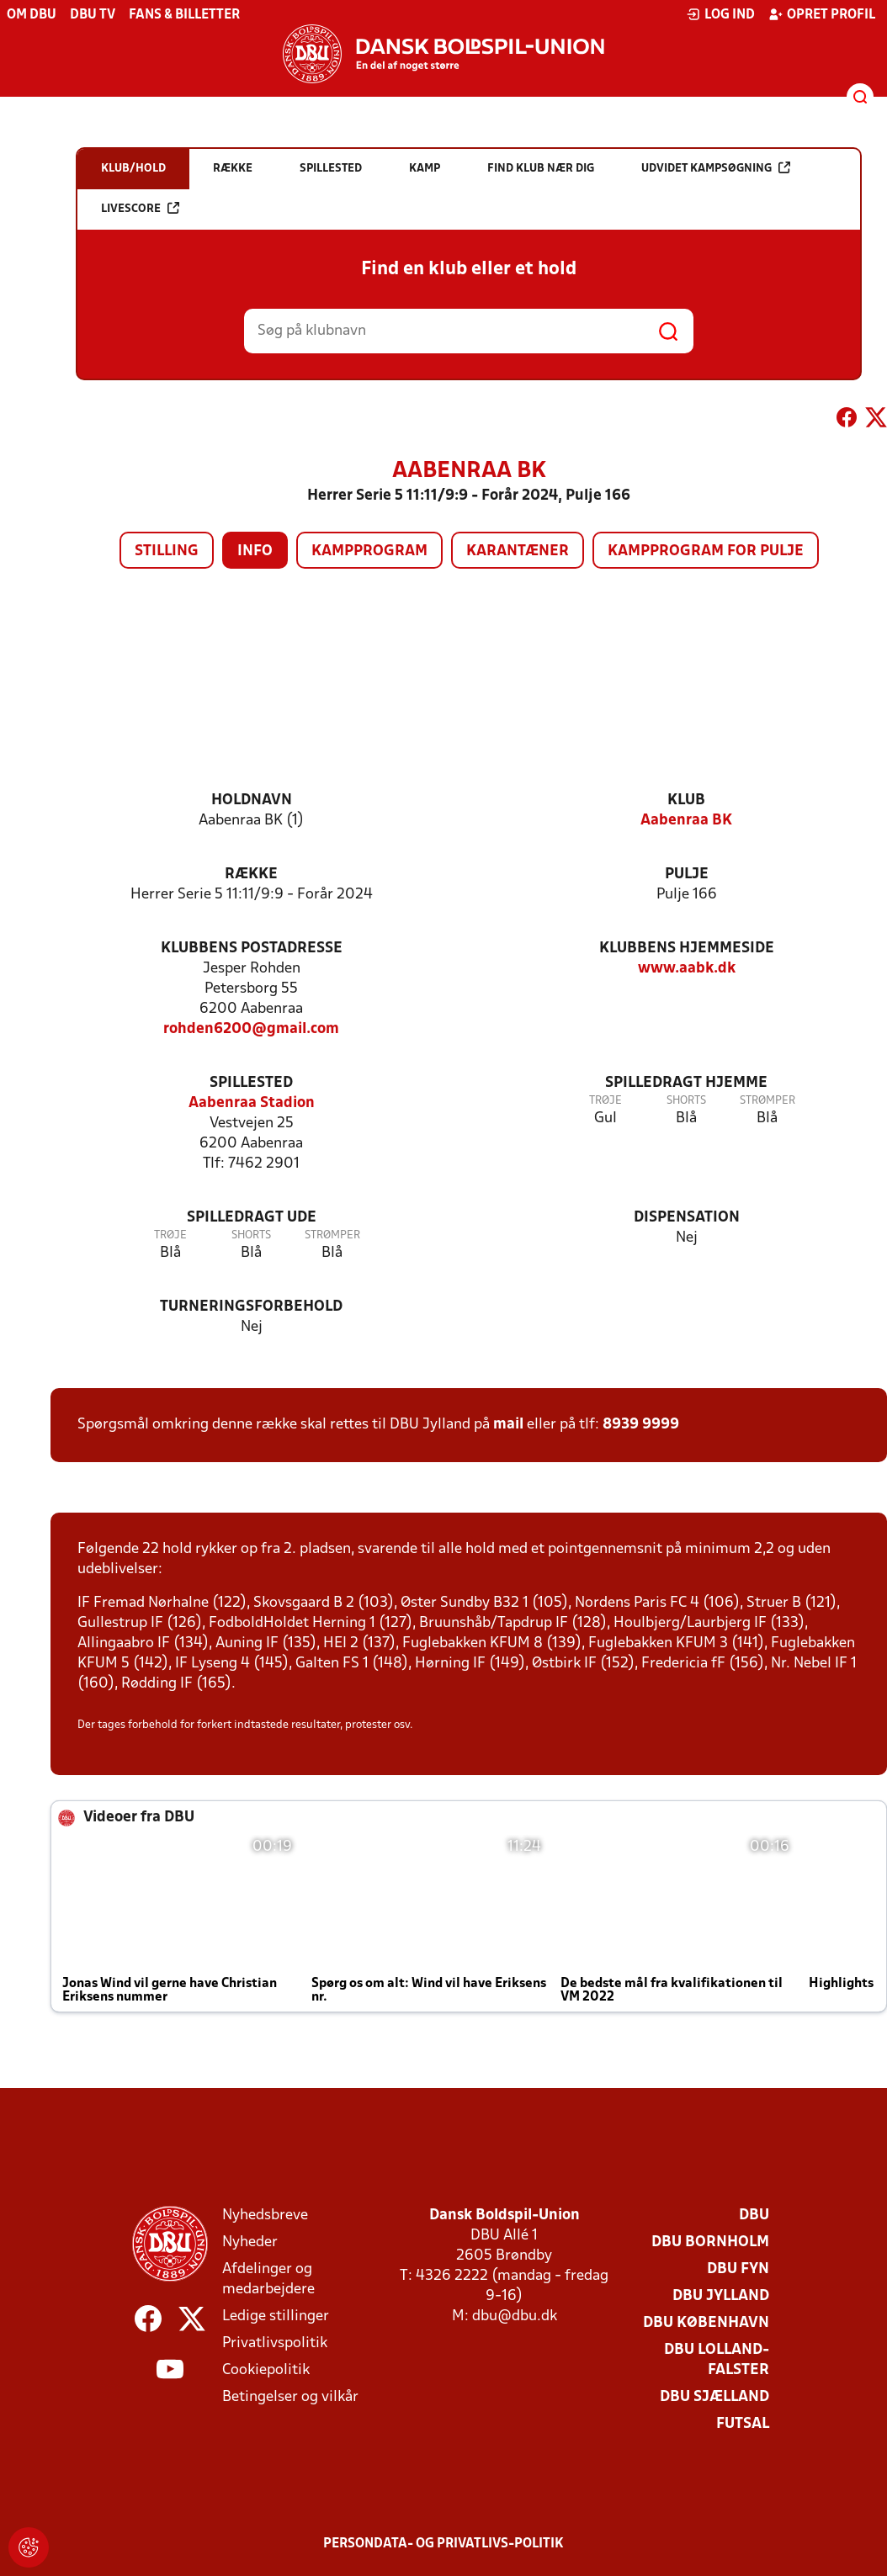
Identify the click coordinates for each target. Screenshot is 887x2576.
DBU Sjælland (714, 2397)
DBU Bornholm (710, 2242)
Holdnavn (251, 800)
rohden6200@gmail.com (251, 1029)
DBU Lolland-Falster (716, 2360)
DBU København (706, 2323)
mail (508, 1425)
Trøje (605, 1100)
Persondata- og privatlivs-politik (443, 2544)
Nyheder (250, 2242)
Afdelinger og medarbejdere (268, 2279)
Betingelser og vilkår (290, 2397)
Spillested (251, 1083)
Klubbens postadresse (252, 948)
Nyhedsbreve (265, 2215)
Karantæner (517, 551)
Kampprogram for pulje (706, 551)
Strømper (767, 1100)
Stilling (167, 551)
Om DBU (31, 15)
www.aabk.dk (687, 969)
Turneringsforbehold (251, 1307)
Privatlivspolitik (274, 2343)
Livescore (140, 208)
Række (251, 874)
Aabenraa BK (686, 821)
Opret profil (821, 14)
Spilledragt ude (251, 1218)
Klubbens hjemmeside (686, 948)
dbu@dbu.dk (514, 2316)
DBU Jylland (720, 2296)
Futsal (742, 2424)
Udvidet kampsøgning (715, 168)
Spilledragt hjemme (686, 1083)
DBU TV (92, 15)
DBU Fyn (738, 2269)
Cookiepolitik (266, 2370)
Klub (686, 800)
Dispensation (687, 1218)
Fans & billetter (184, 15)
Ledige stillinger (275, 2316)
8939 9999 (641, 1425)
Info (255, 551)
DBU (754, 2215)
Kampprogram (369, 551)
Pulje (687, 874)
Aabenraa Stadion (252, 1103)
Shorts (686, 1100)
